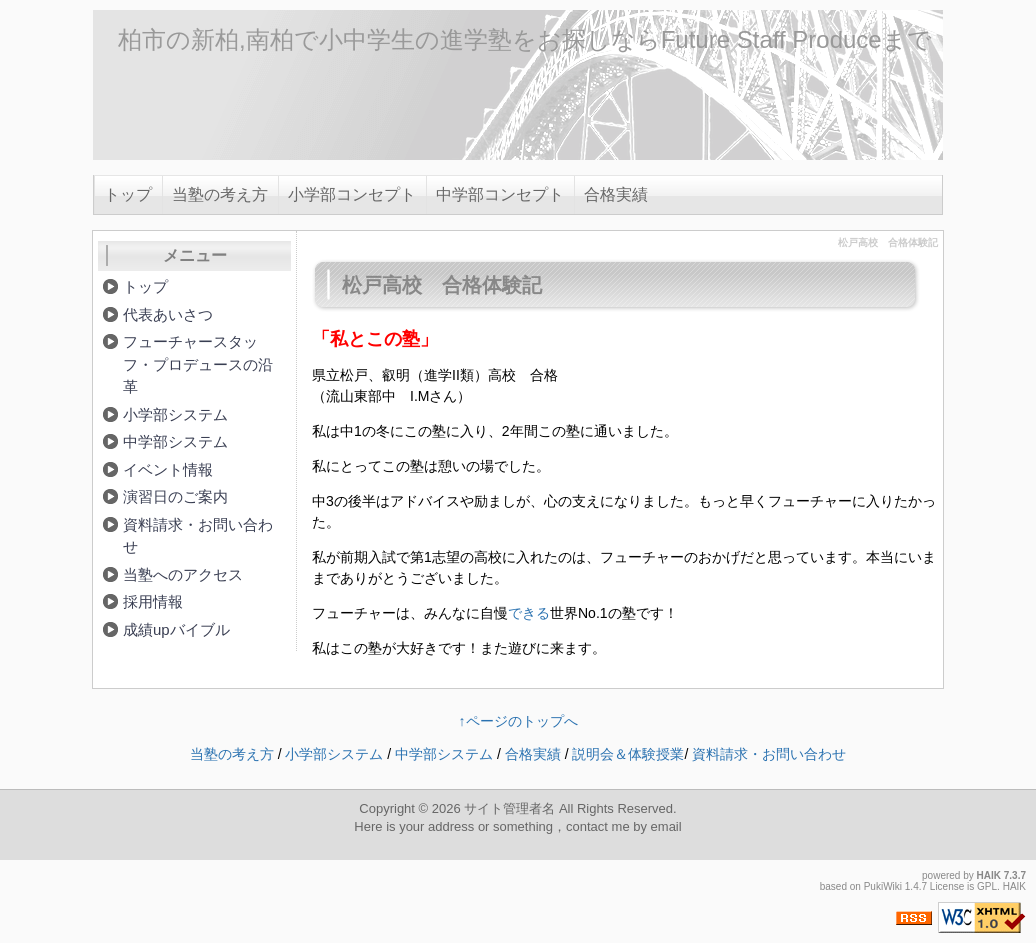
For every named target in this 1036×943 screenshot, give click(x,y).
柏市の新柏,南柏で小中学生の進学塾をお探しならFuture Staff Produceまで (525, 39)
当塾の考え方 (220, 194)
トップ (128, 194)
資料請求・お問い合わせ (198, 536)
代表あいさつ (168, 314)
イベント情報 (168, 469)
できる (529, 613)
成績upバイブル (176, 629)
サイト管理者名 (509, 808)
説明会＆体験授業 (628, 754)
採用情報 (153, 601)
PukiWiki (883, 886)
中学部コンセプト (500, 194)
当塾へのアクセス (183, 574)
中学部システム (175, 441)
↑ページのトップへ (518, 721)
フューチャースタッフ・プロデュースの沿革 (198, 364)
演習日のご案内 (175, 496)
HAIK (989, 875)
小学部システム (175, 414)
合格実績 (616, 194)
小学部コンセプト (352, 194)
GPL (987, 886)
